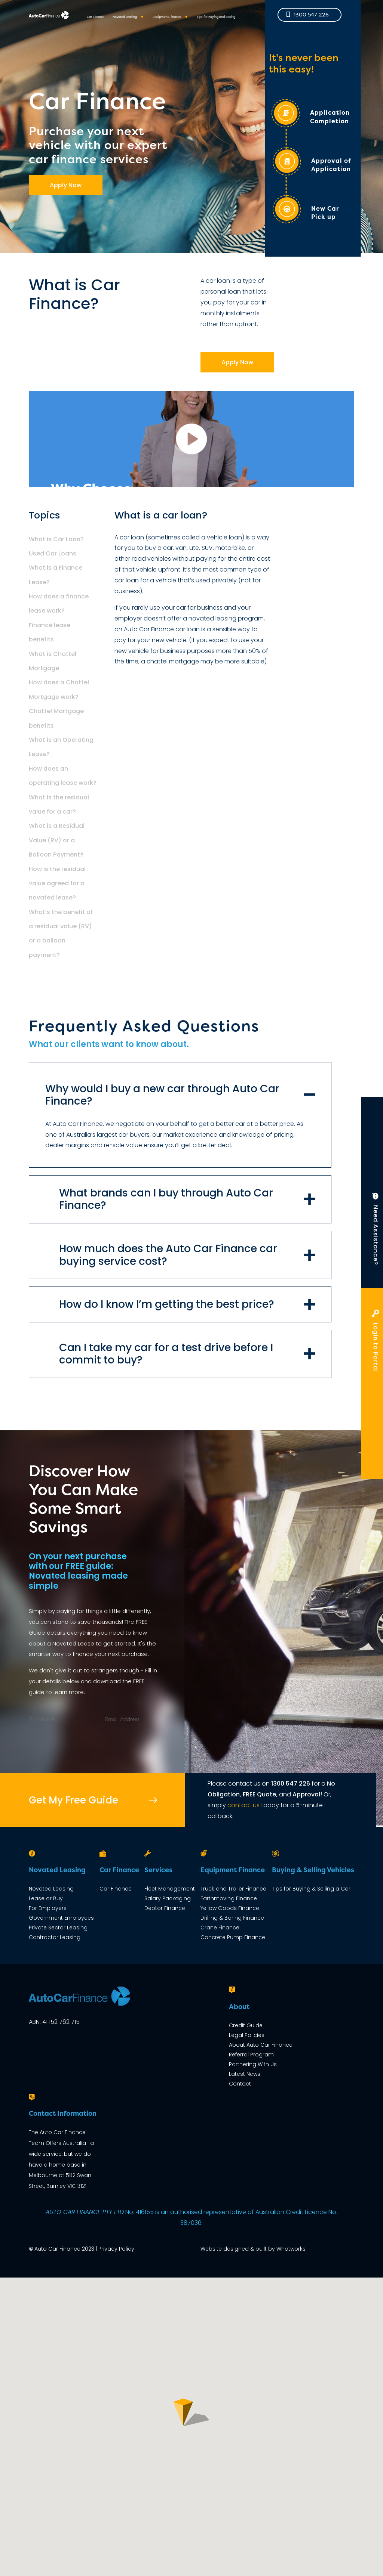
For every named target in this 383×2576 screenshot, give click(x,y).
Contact (240, 2083)
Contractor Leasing (54, 1937)
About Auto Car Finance (260, 2045)
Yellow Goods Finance (229, 1908)
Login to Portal (375, 1343)
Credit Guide (246, 2025)
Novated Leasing (125, 24)
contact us (243, 1805)
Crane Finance (219, 1927)
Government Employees (61, 1918)
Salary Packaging (167, 1898)
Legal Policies (246, 2035)
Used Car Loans (52, 553)
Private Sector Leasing (58, 1927)
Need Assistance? (375, 1232)
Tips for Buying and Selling (216, 24)
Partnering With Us (253, 2064)
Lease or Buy (46, 1898)
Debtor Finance (164, 1908)
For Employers (48, 1908)
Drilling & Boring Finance (232, 1918)
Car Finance (95, 24)
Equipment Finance (167, 24)
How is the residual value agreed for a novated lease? (57, 883)
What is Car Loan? (56, 539)
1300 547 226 (290, 1783)
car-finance (191, 439)
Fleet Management (169, 1888)
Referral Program (251, 2054)
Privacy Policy (116, 2249)
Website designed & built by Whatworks (253, 2249)
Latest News (244, 2074)
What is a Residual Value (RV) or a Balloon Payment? (57, 840)
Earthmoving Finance (228, 1898)
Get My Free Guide (73, 1800)
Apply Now (66, 185)
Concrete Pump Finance (232, 1937)
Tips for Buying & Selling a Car (311, 1888)
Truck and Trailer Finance (233, 1888)
